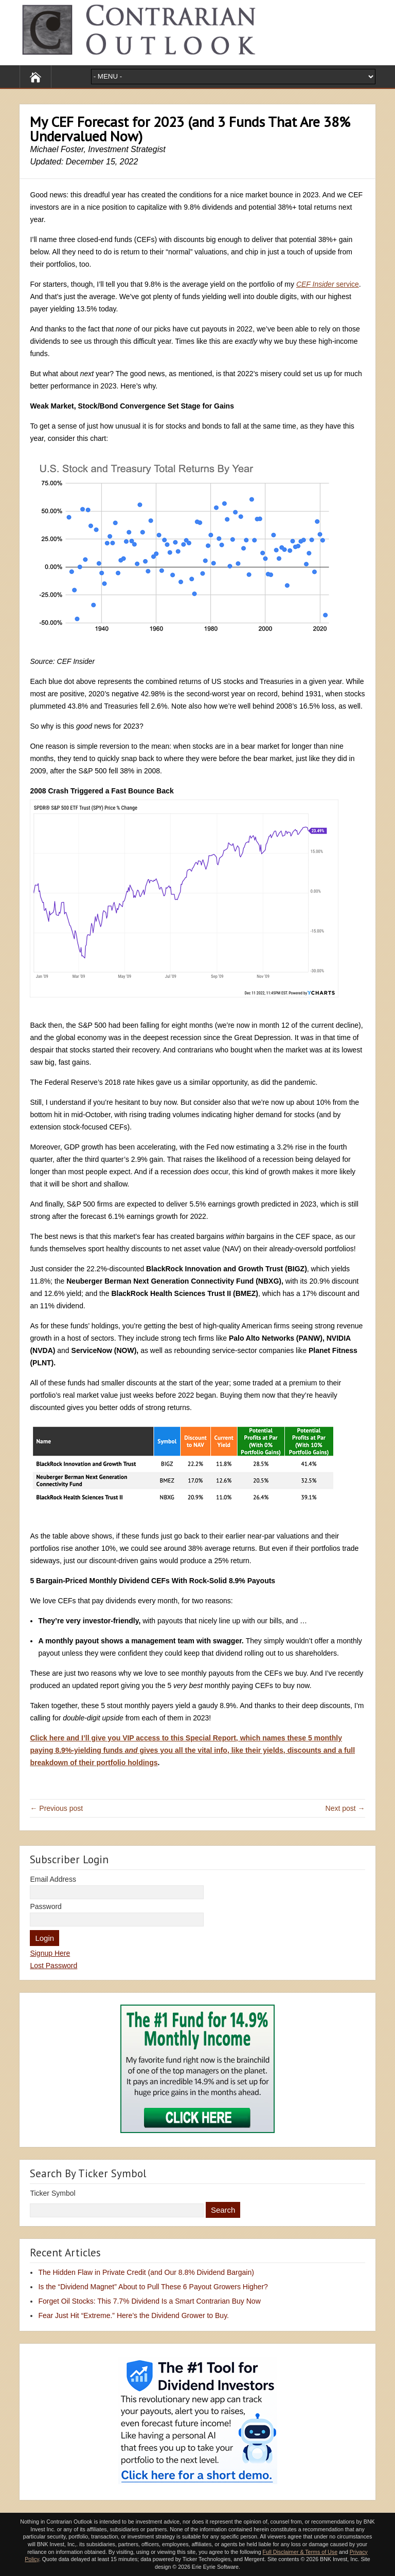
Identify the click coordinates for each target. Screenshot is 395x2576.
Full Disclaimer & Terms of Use (300, 2552)
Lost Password (53, 1965)
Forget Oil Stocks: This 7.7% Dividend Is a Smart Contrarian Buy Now (149, 2301)
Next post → (345, 1808)
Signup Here (50, 1953)
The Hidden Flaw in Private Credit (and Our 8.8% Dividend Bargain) (146, 2272)
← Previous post (56, 1808)
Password (45, 1906)
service (327, 284)
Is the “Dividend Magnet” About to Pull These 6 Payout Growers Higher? (152, 2287)
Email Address (53, 1879)
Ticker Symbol (52, 2193)
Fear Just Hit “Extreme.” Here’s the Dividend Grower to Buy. (133, 2315)
